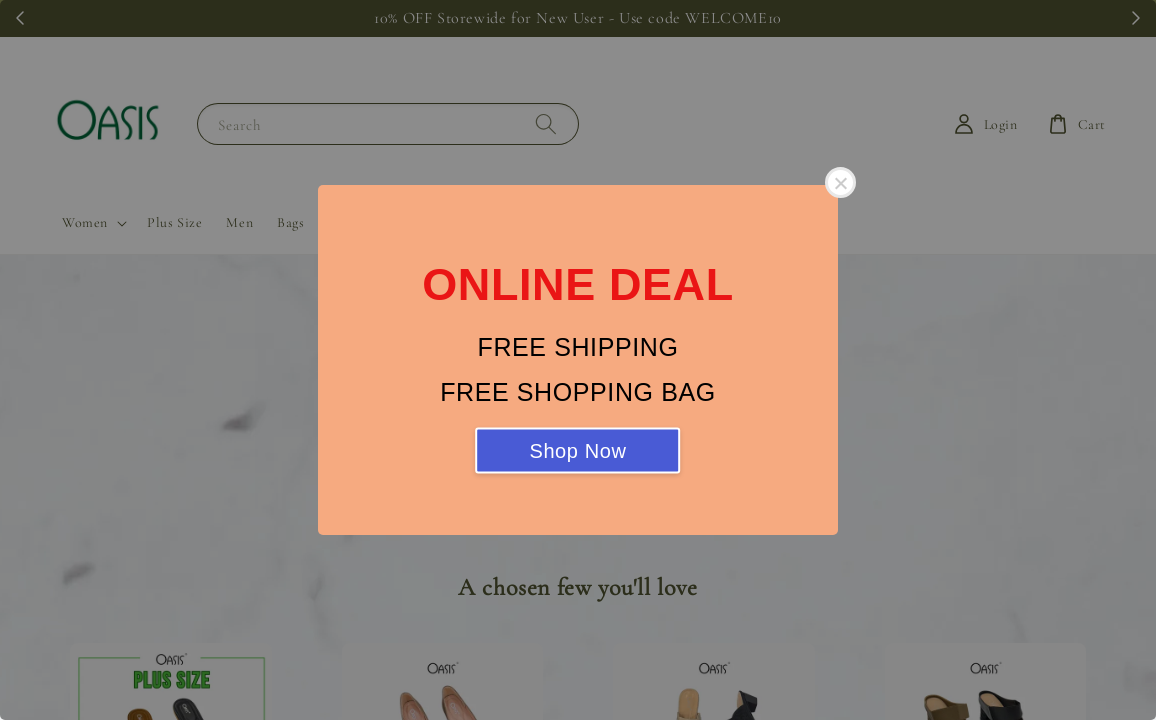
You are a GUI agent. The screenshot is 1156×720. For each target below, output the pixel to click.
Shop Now (577, 451)
